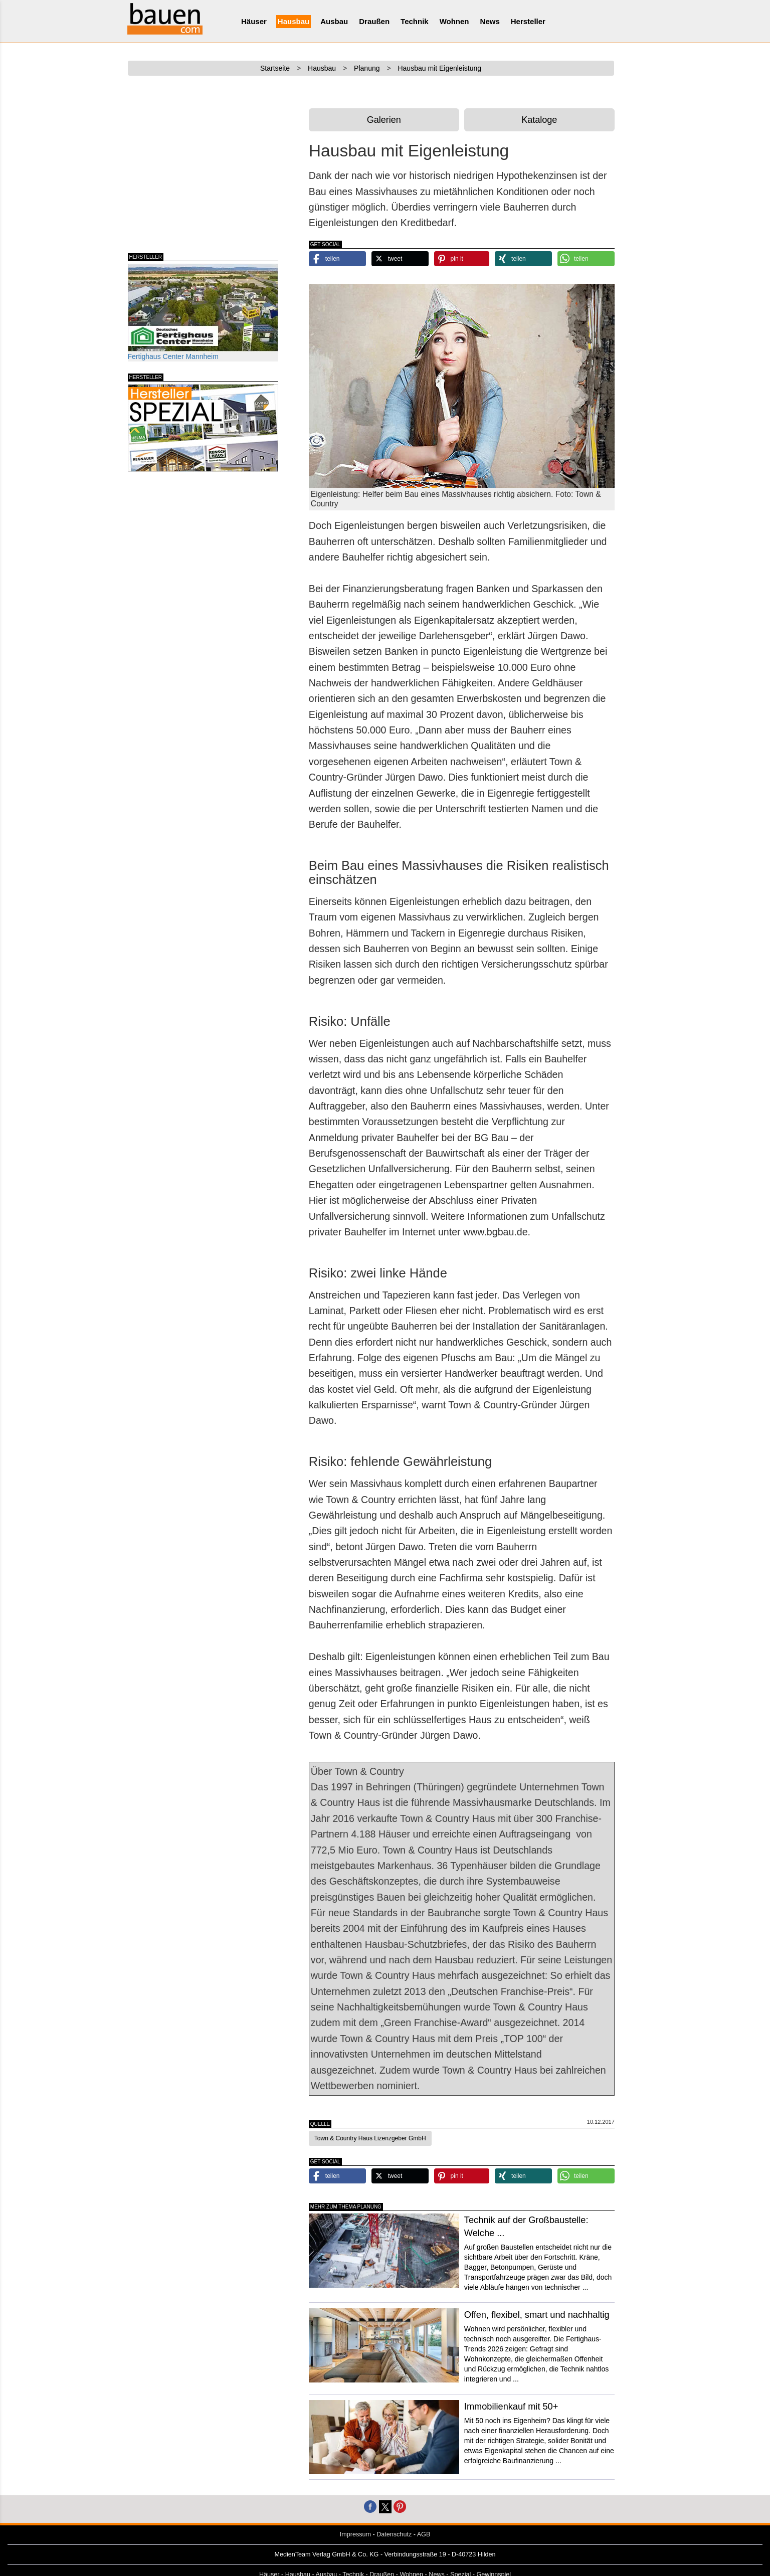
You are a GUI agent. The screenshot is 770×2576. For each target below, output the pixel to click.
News (490, 21)
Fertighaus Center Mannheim (203, 312)
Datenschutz (394, 2534)
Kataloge (539, 120)
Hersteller (528, 21)
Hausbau (293, 21)
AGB (424, 2534)
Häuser (254, 21)
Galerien (384, 120)
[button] (337, 258)
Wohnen (454, 21)
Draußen (374, 21)
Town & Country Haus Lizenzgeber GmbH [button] (370, 2138)
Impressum (355, 2534)
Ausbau (334, 21)
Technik (415, 21)
